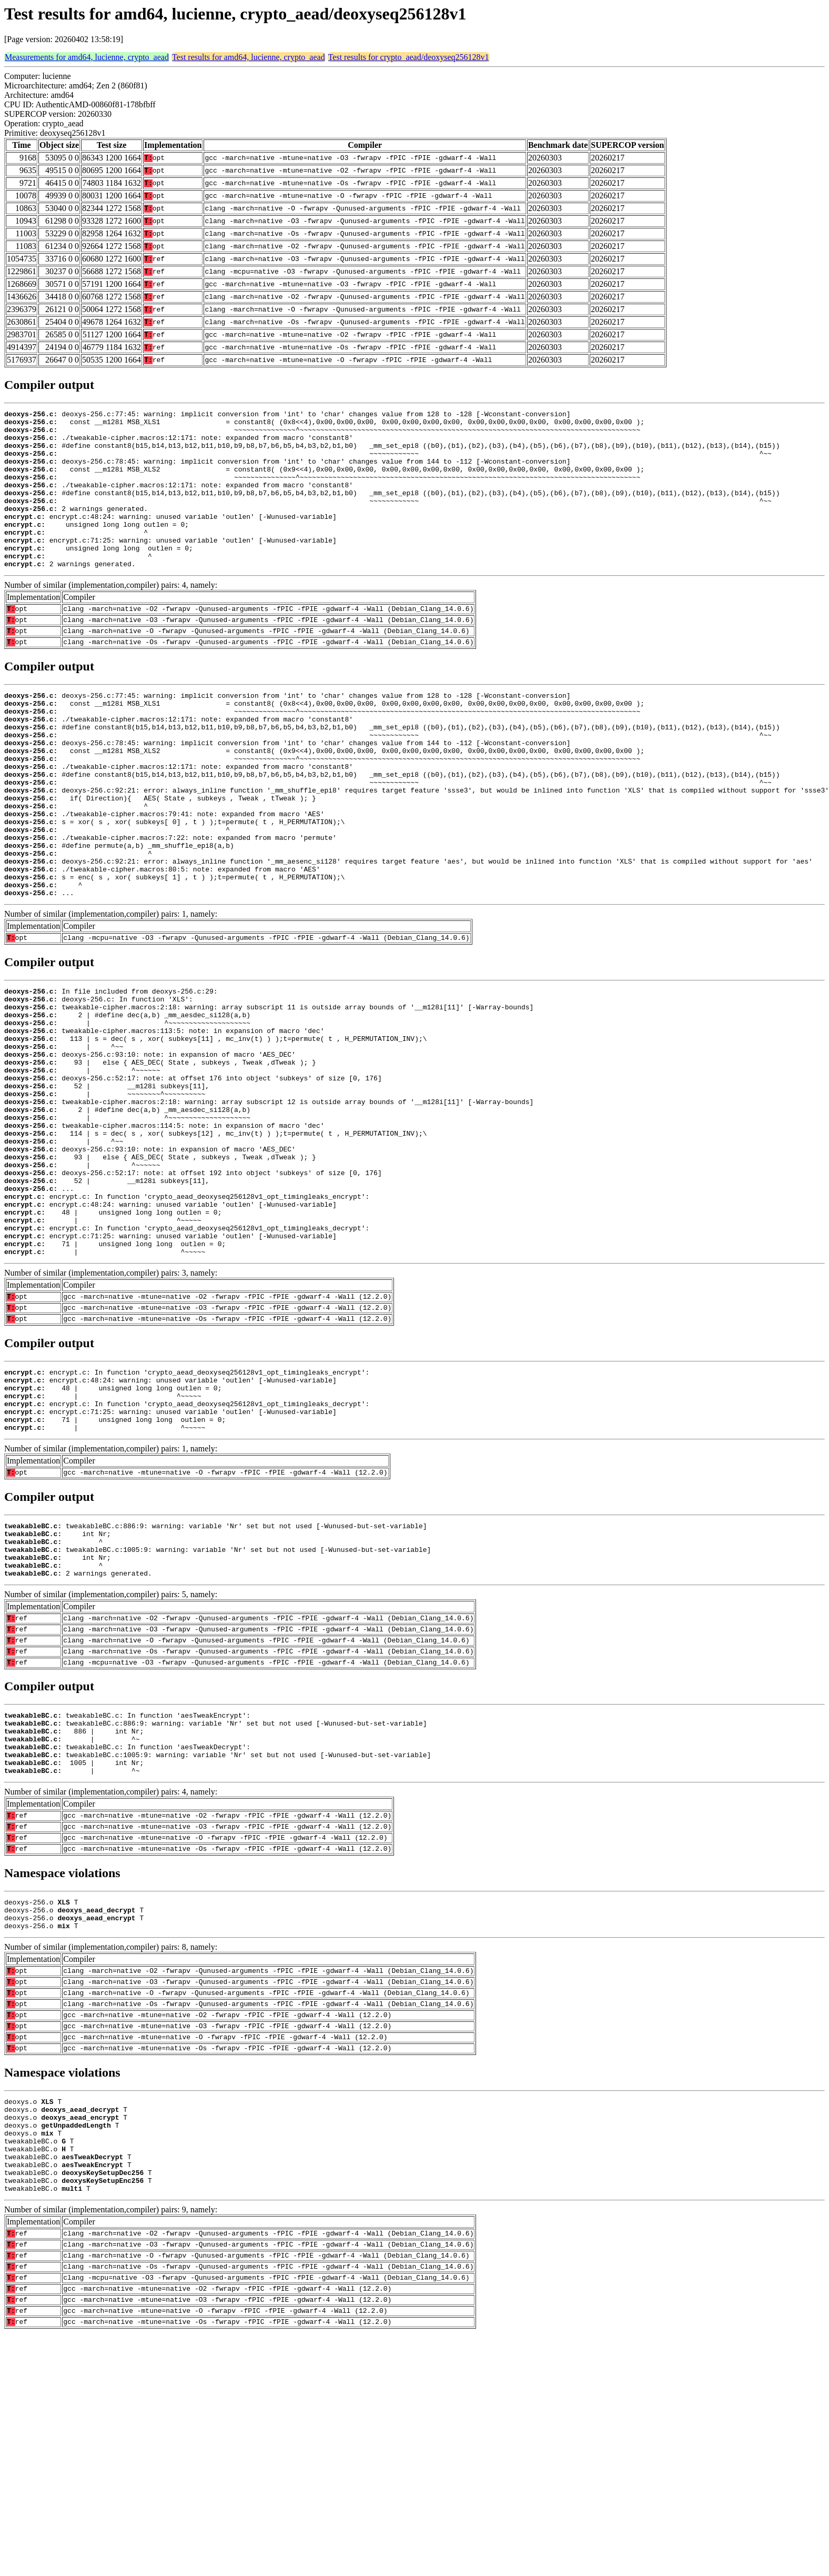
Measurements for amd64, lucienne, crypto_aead (87, 57)
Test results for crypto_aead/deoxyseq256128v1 (408, 57)
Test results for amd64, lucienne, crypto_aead (248, 57)
